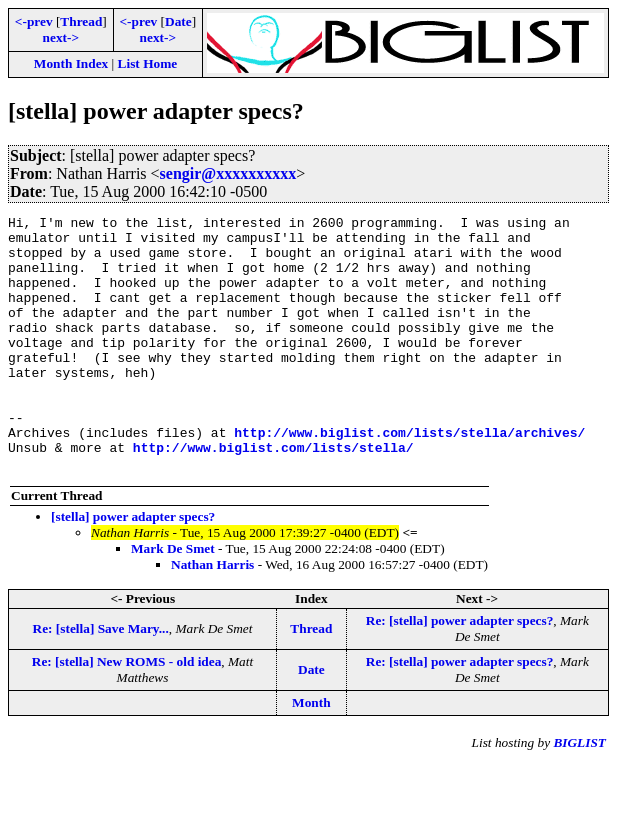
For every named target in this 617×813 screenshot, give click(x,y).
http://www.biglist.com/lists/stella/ (273, 495)
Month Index (71, 63)
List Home (148, 63)
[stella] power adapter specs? (133, 567)
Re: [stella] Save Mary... (101, 679)
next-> (61, 37)
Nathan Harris (212, 615)
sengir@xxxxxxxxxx (228, 173)
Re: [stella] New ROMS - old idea (127, 712)
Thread (81, 21)
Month (311, 753)
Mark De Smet (173, 599)
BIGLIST (579, 793)
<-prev (34, 21)
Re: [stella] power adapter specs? (460, 671)
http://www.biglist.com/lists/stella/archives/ (409, 477)
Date (178, 21)
